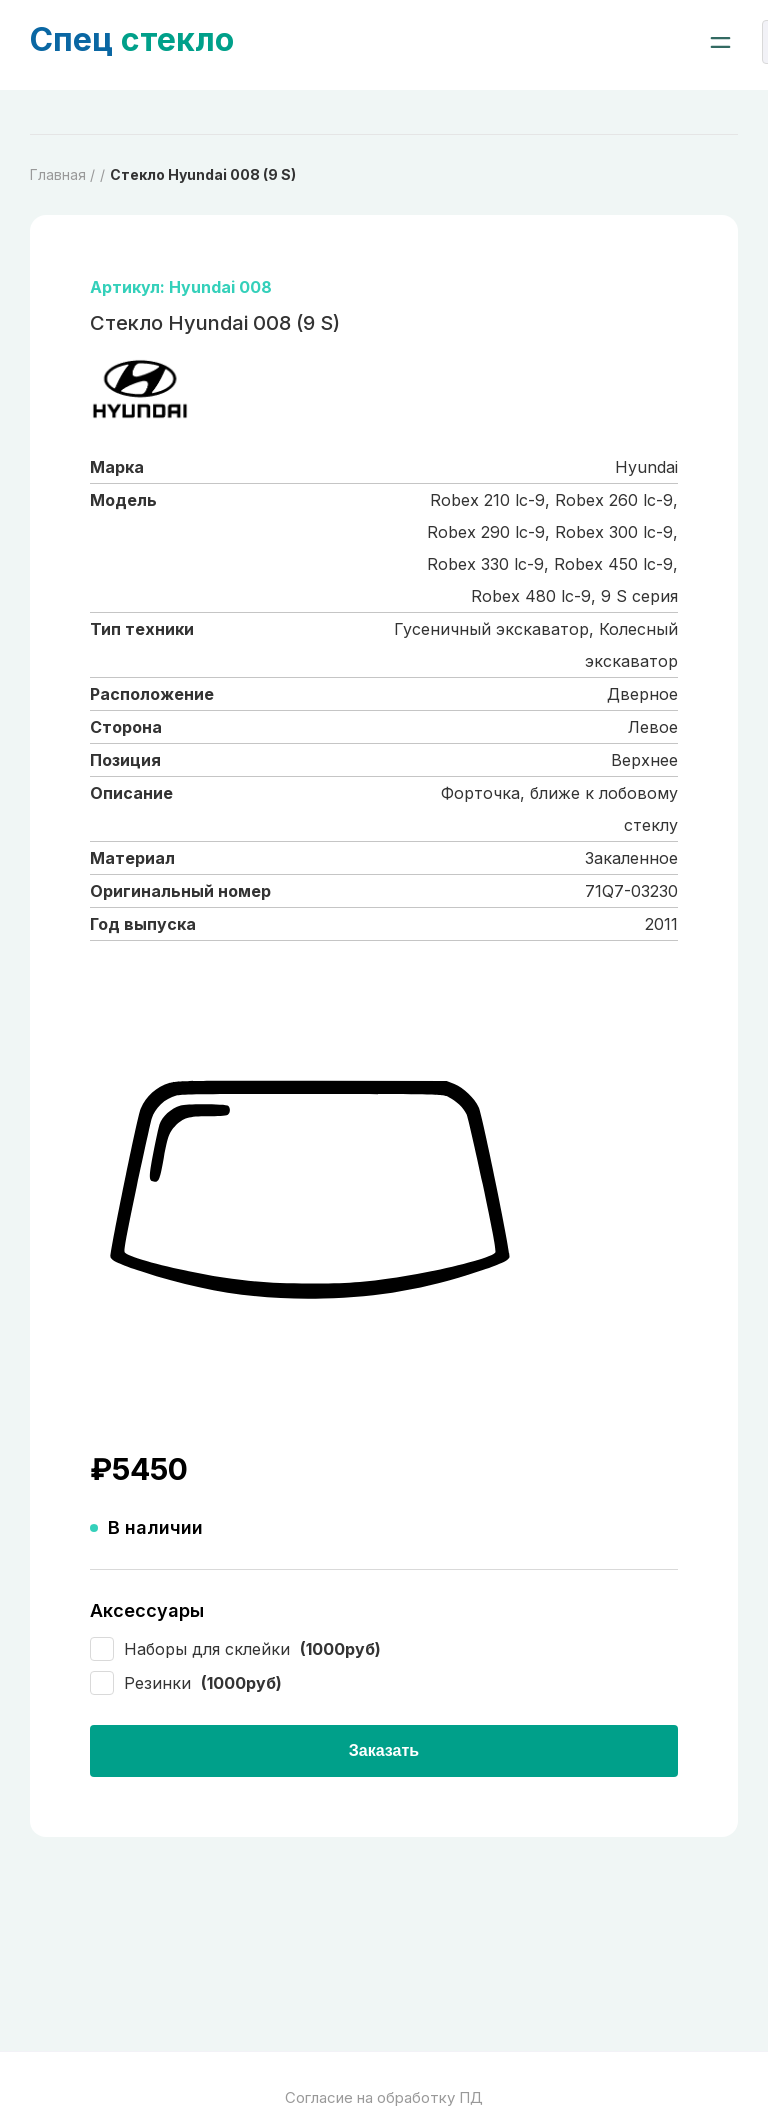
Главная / (62, 174)
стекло (132, 39)
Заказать (384, 1750)
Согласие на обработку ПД (384, 2097)
